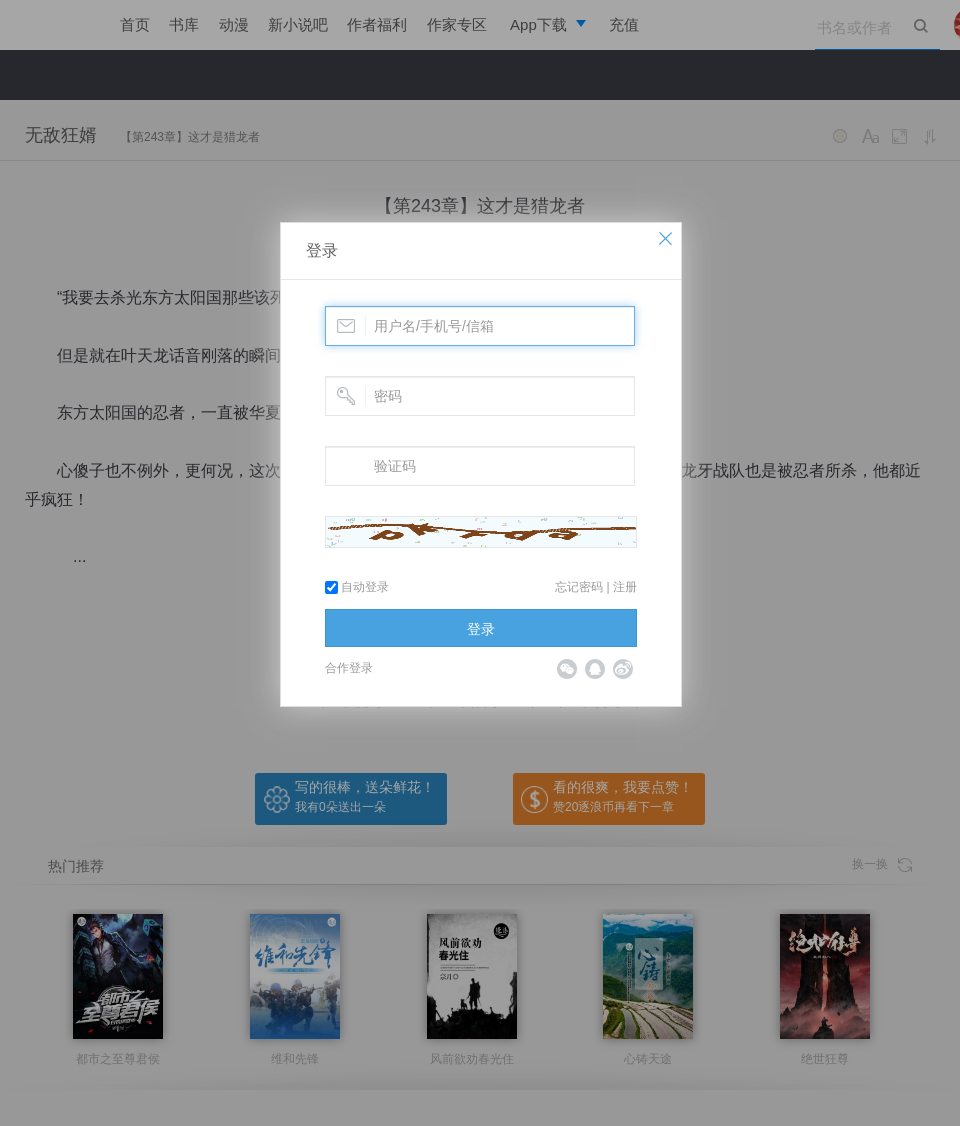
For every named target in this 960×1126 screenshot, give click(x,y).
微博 (623, 669)
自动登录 (357, 587)
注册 (625, 587)
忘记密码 (579, 587)
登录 (322, 250)
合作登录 (349, 668)
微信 (567, 669)
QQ (595, 669)
